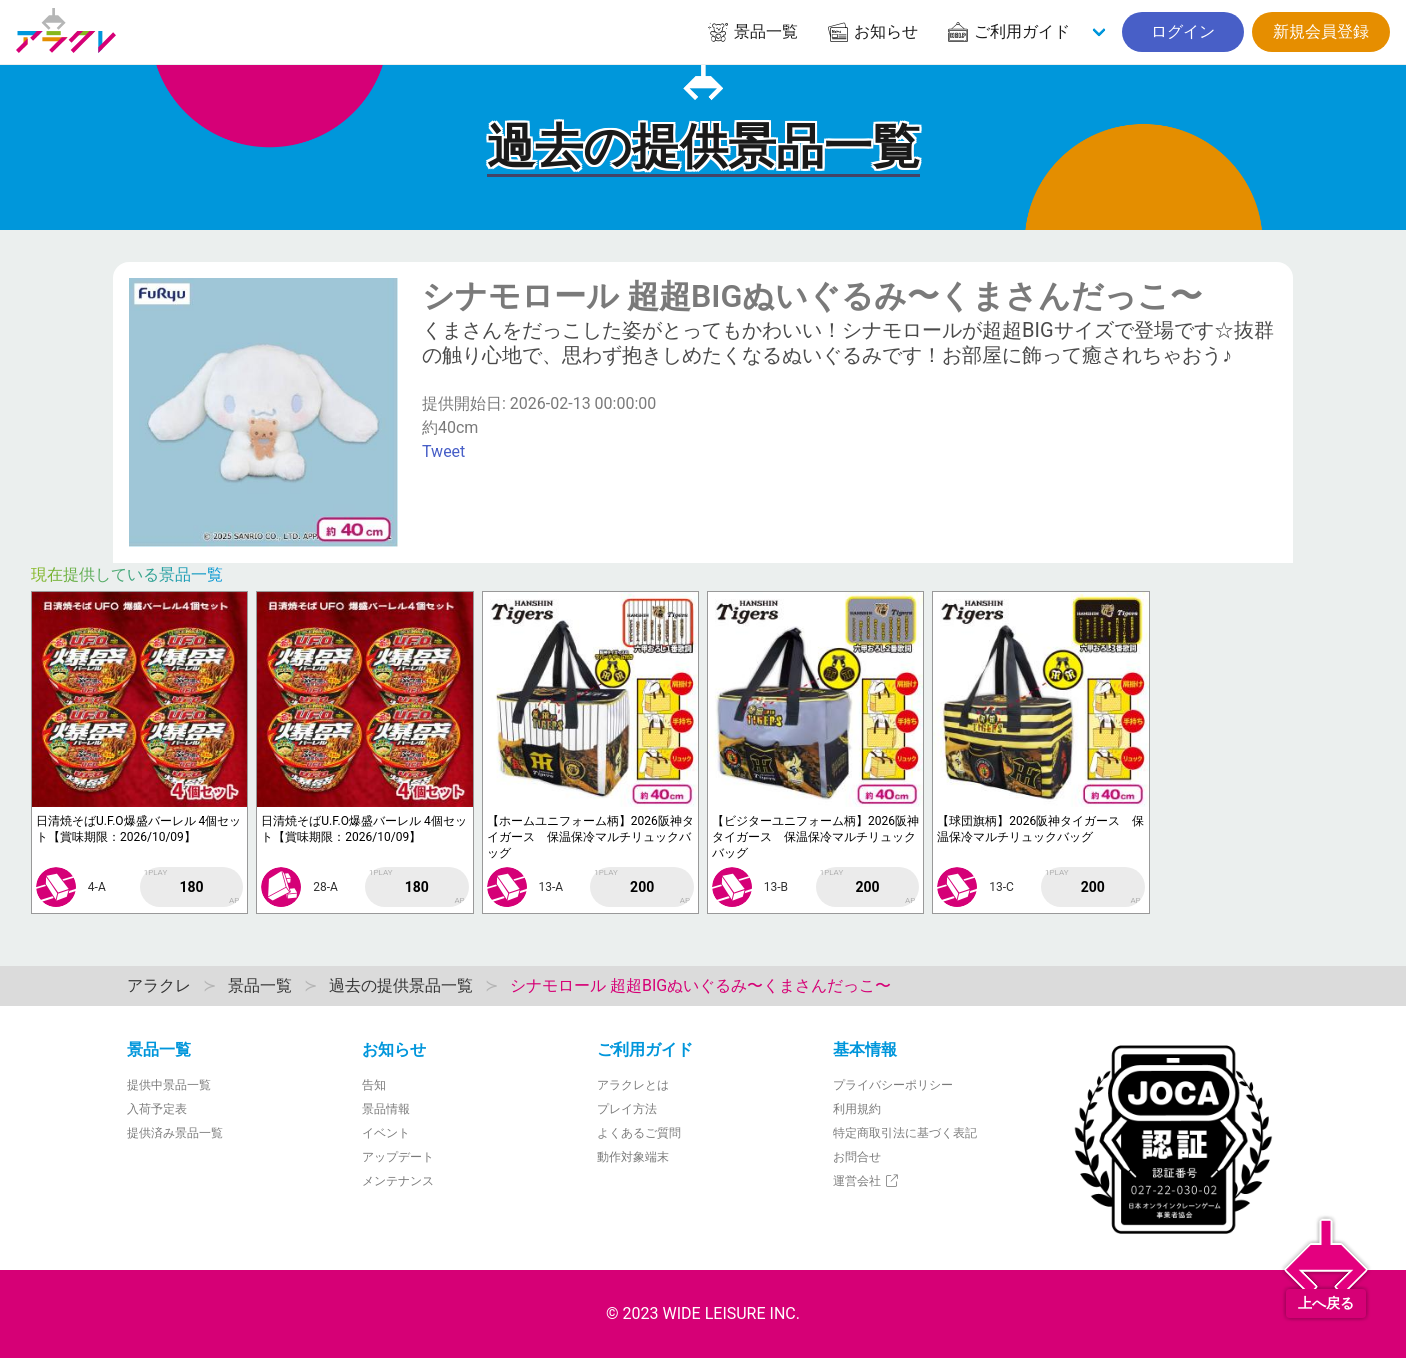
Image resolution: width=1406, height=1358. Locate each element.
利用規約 (857, 1109)
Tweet (443, 451)
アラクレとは (633, 1085)
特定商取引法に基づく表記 (905, 1133)
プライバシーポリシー (893, 1085)
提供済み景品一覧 (175, 1133)
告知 (374, 1085)
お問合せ (857, 1157)
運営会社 (866, 1181)
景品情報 (386, 1109)
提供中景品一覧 (169, 1085)
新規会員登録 (1321, 31)
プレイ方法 (627, 1109)
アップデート (398, 1157)
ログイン (1183, 31)
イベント (386, 1133)
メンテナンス (398, 1181)
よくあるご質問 (639, 1133)
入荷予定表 (157, 1109)
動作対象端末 (633, 1157)
